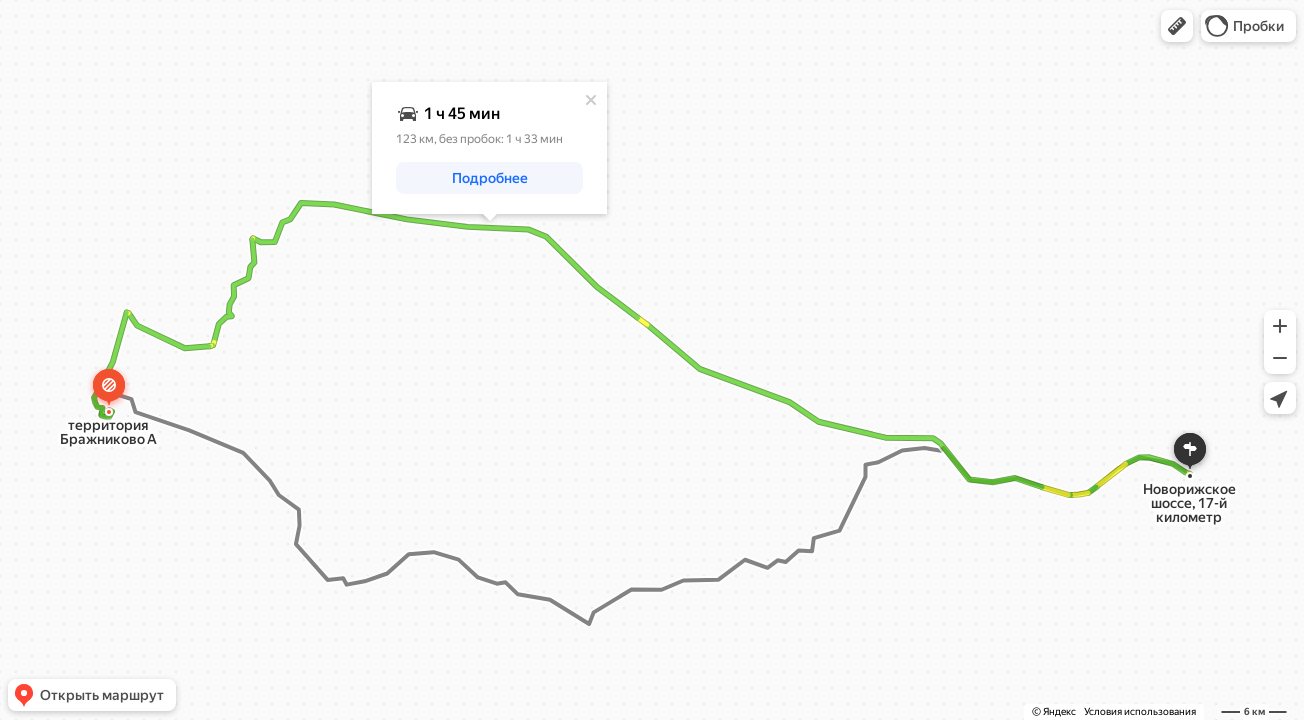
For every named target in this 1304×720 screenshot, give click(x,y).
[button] (1177, 26)
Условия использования (1140, 711)
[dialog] (489, 148)
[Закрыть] (591, 100)
